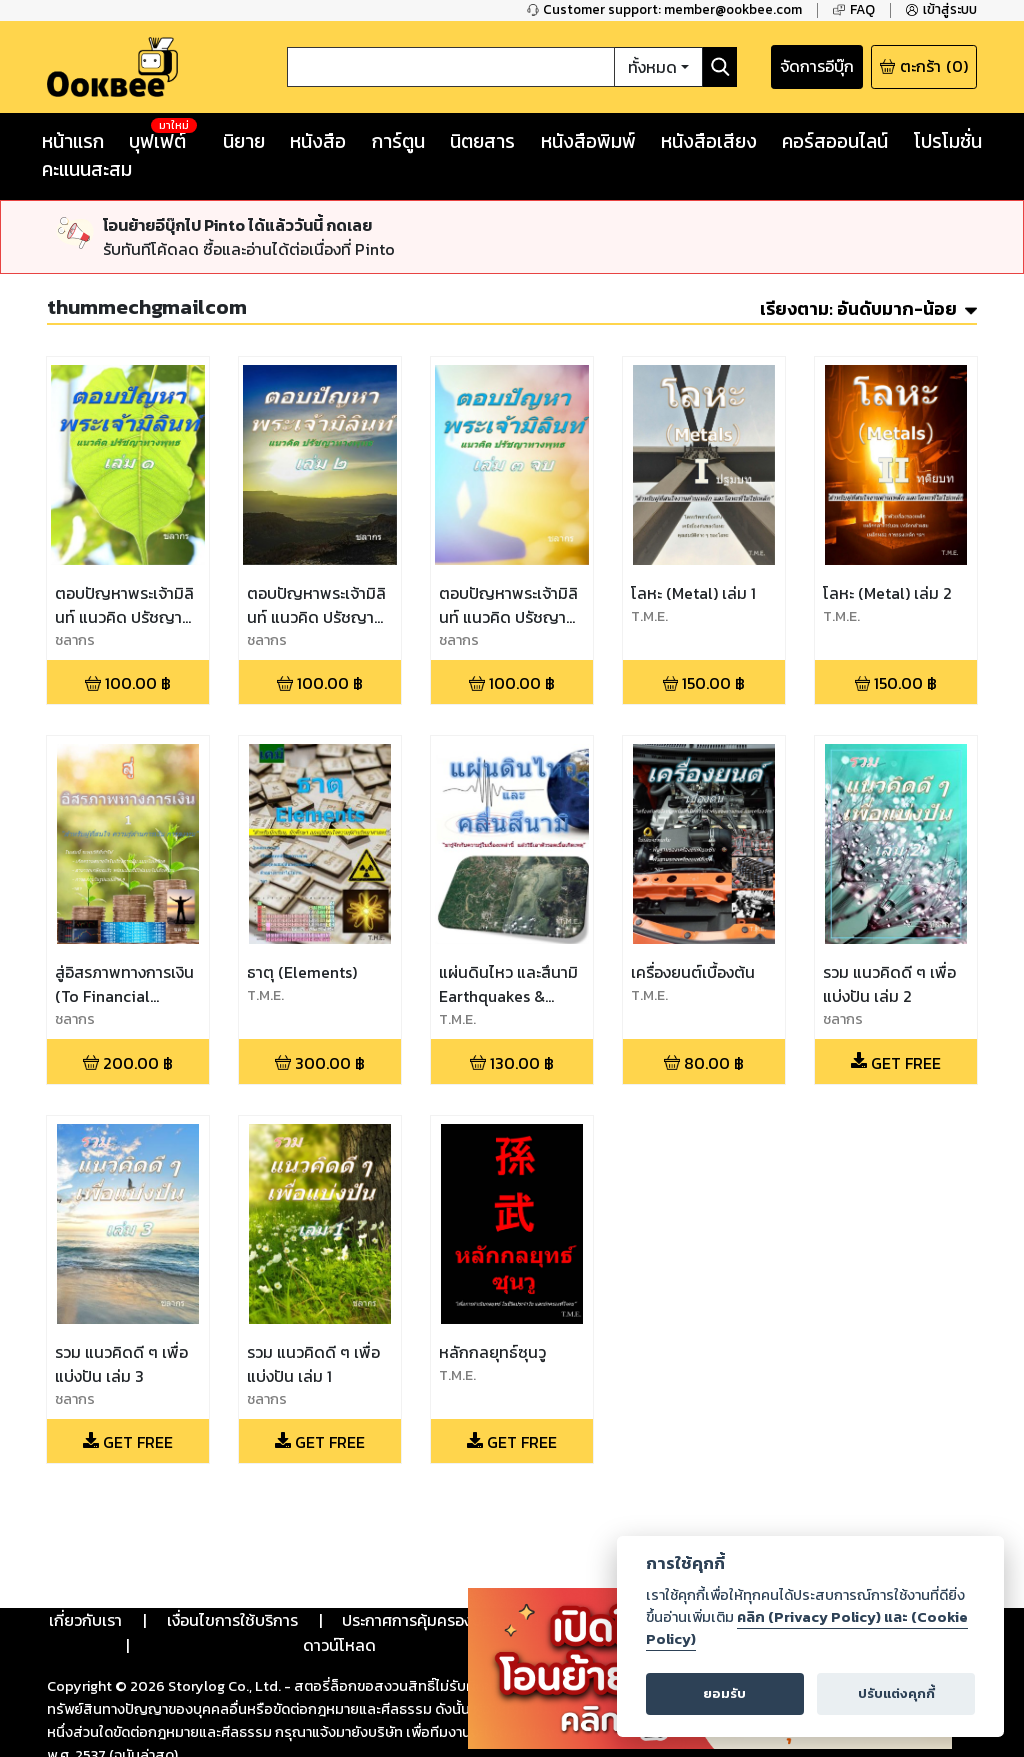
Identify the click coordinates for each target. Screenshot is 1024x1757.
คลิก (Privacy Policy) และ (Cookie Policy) (807, 1628)
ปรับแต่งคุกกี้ (896, 1693)
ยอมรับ (724, 1693)
